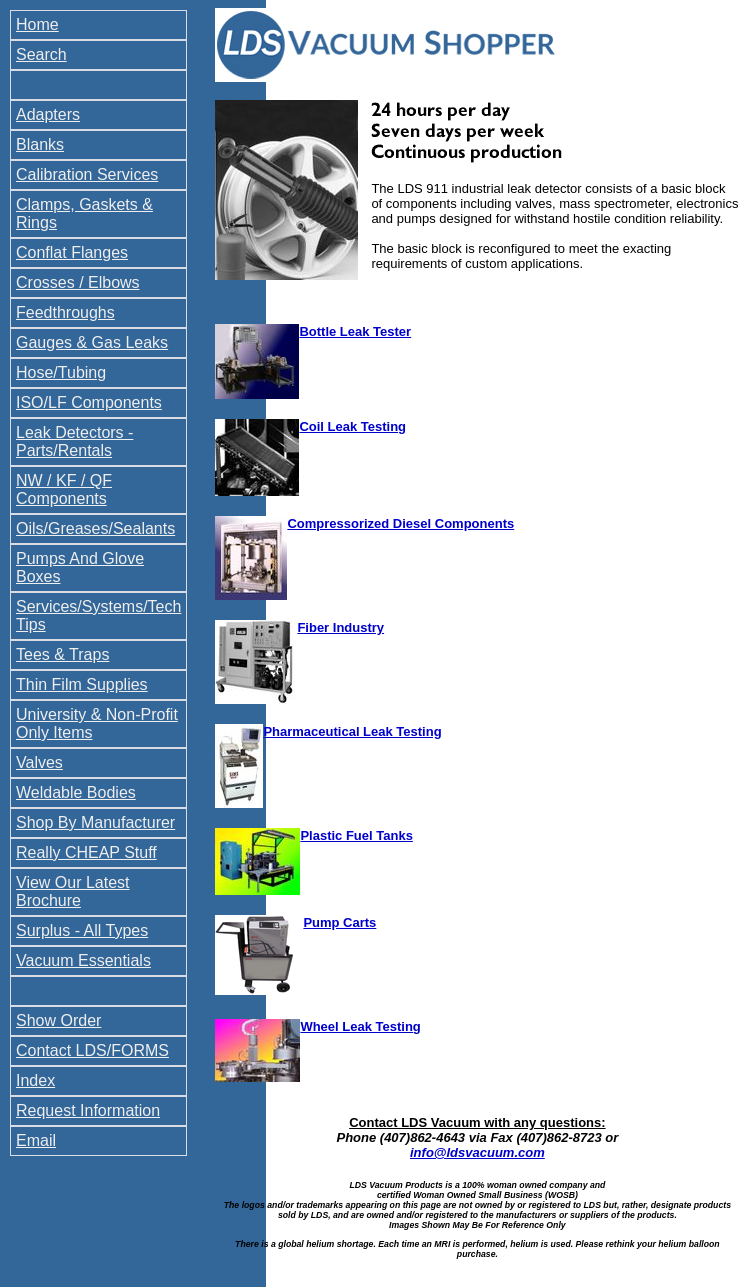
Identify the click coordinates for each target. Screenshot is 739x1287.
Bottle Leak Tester (355, 331)
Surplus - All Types (82, 930)
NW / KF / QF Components (64, 489)
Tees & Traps (62, 654)
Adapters (48, 114)
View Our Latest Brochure (73, 891)
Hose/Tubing (61, 372)
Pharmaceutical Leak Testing (352, 731)
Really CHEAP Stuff (86, 852)
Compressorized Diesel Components (400, 523)
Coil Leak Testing (352, 426)
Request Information (88, 1110)
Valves (39, 762)
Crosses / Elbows (78, 282)
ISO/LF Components (89, 402)
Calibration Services (87, 174)
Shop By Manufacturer (95, 822)
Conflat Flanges (72, 252)
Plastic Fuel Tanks (356, 835)
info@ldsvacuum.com (477, 1152)
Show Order (58, 1020)
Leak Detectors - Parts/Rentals (74, 441)
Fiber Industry (340, 627)
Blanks (40, 144)
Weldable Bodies (76, 792)
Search (41, 54)
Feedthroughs (65, 312)
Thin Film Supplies (82, 684)
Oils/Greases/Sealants (95, 528)
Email (36, 1140)
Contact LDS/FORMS (92, 1050)
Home (37, 24)
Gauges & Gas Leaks (92, 342)
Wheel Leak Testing (360, 1026)
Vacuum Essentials (83, 960)
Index (35, 1080)
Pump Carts (339, 922)
